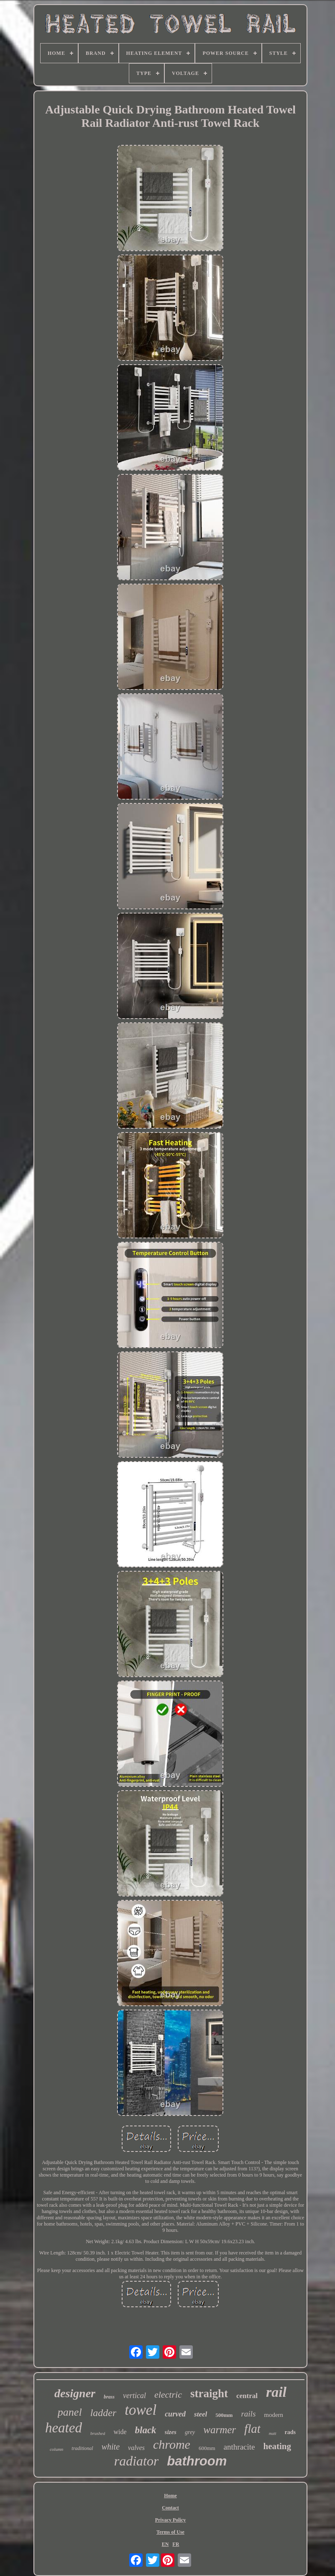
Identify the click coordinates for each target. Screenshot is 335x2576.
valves (136, 2447)
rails (248, 2413)
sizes (170, 2432)
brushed (97, 2433)
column (56, 2449)
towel (140, 2410)
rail (276, 2392)
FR (175, 2544)
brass (109, 2397)
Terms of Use (170, 2532)
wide (119, 2431)
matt (272, 2433)
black (145, 2430)
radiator (136, 2460)
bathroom (197, 2461)
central (247, 2396)
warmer (219, 2429)
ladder (103, 2412)
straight (209, 2393)
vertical (134, 2395)
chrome (171, 2444)
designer (74, 2393)
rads (290, 2432)
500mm (224, 2415)
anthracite (239, 2446)
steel (200, 2414)
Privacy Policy (170, 2520)
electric (168, 2394)
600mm (207, 2448)
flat (252, 2428)
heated (63, 2427)
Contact (170, 2508)
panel (70, 2412)
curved (175, 2414)
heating (277, 2446)
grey (190, 2432)
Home (170, 2496)
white (111, 2446)
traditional (82, 2448)
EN (165, 2544)
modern (273, 2414)
